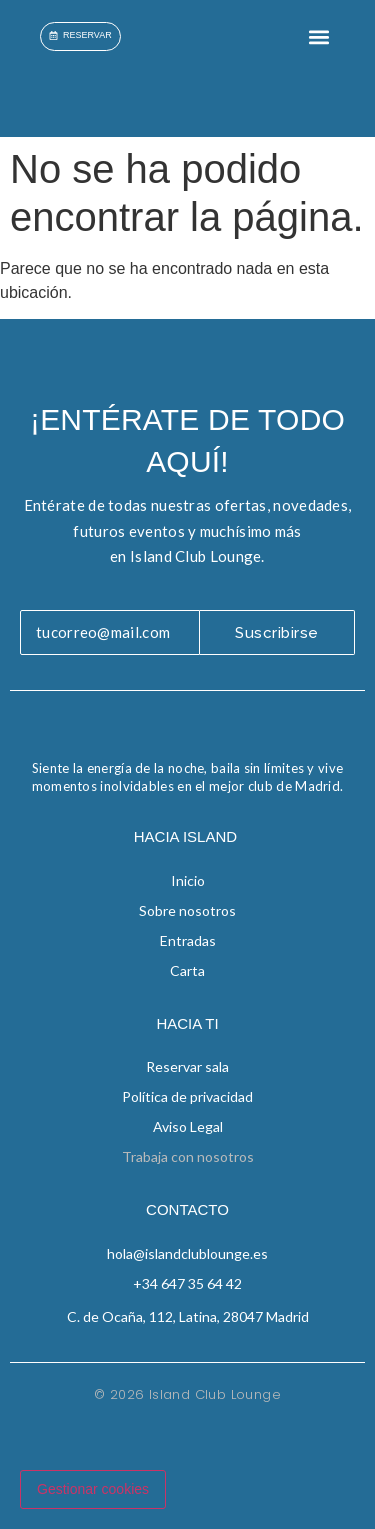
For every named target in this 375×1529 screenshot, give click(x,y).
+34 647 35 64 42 (187, 1283)
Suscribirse (277, 633)
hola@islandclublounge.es (187, 1253)
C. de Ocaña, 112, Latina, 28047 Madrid (188, 1316)
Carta (187, 970)
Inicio (188, 880)
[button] (318, 36)
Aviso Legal (188, 1126)
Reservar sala (187, 1066)
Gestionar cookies (93, 1489)
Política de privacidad (187, 1096)
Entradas (188, 940)
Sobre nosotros (187, 910)
